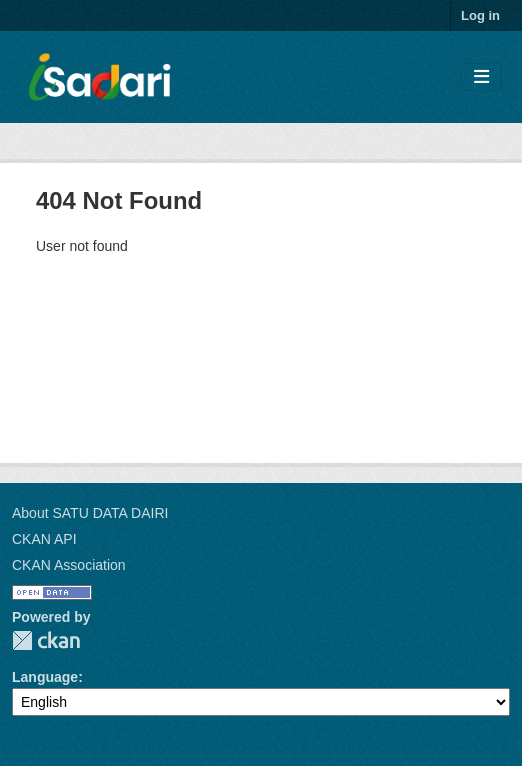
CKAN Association (69, 565)
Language (45, 677)
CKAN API (44, 539)
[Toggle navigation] (481, 77)
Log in (480, 15)
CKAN (46, 640)
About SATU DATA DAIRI (90, 513)
